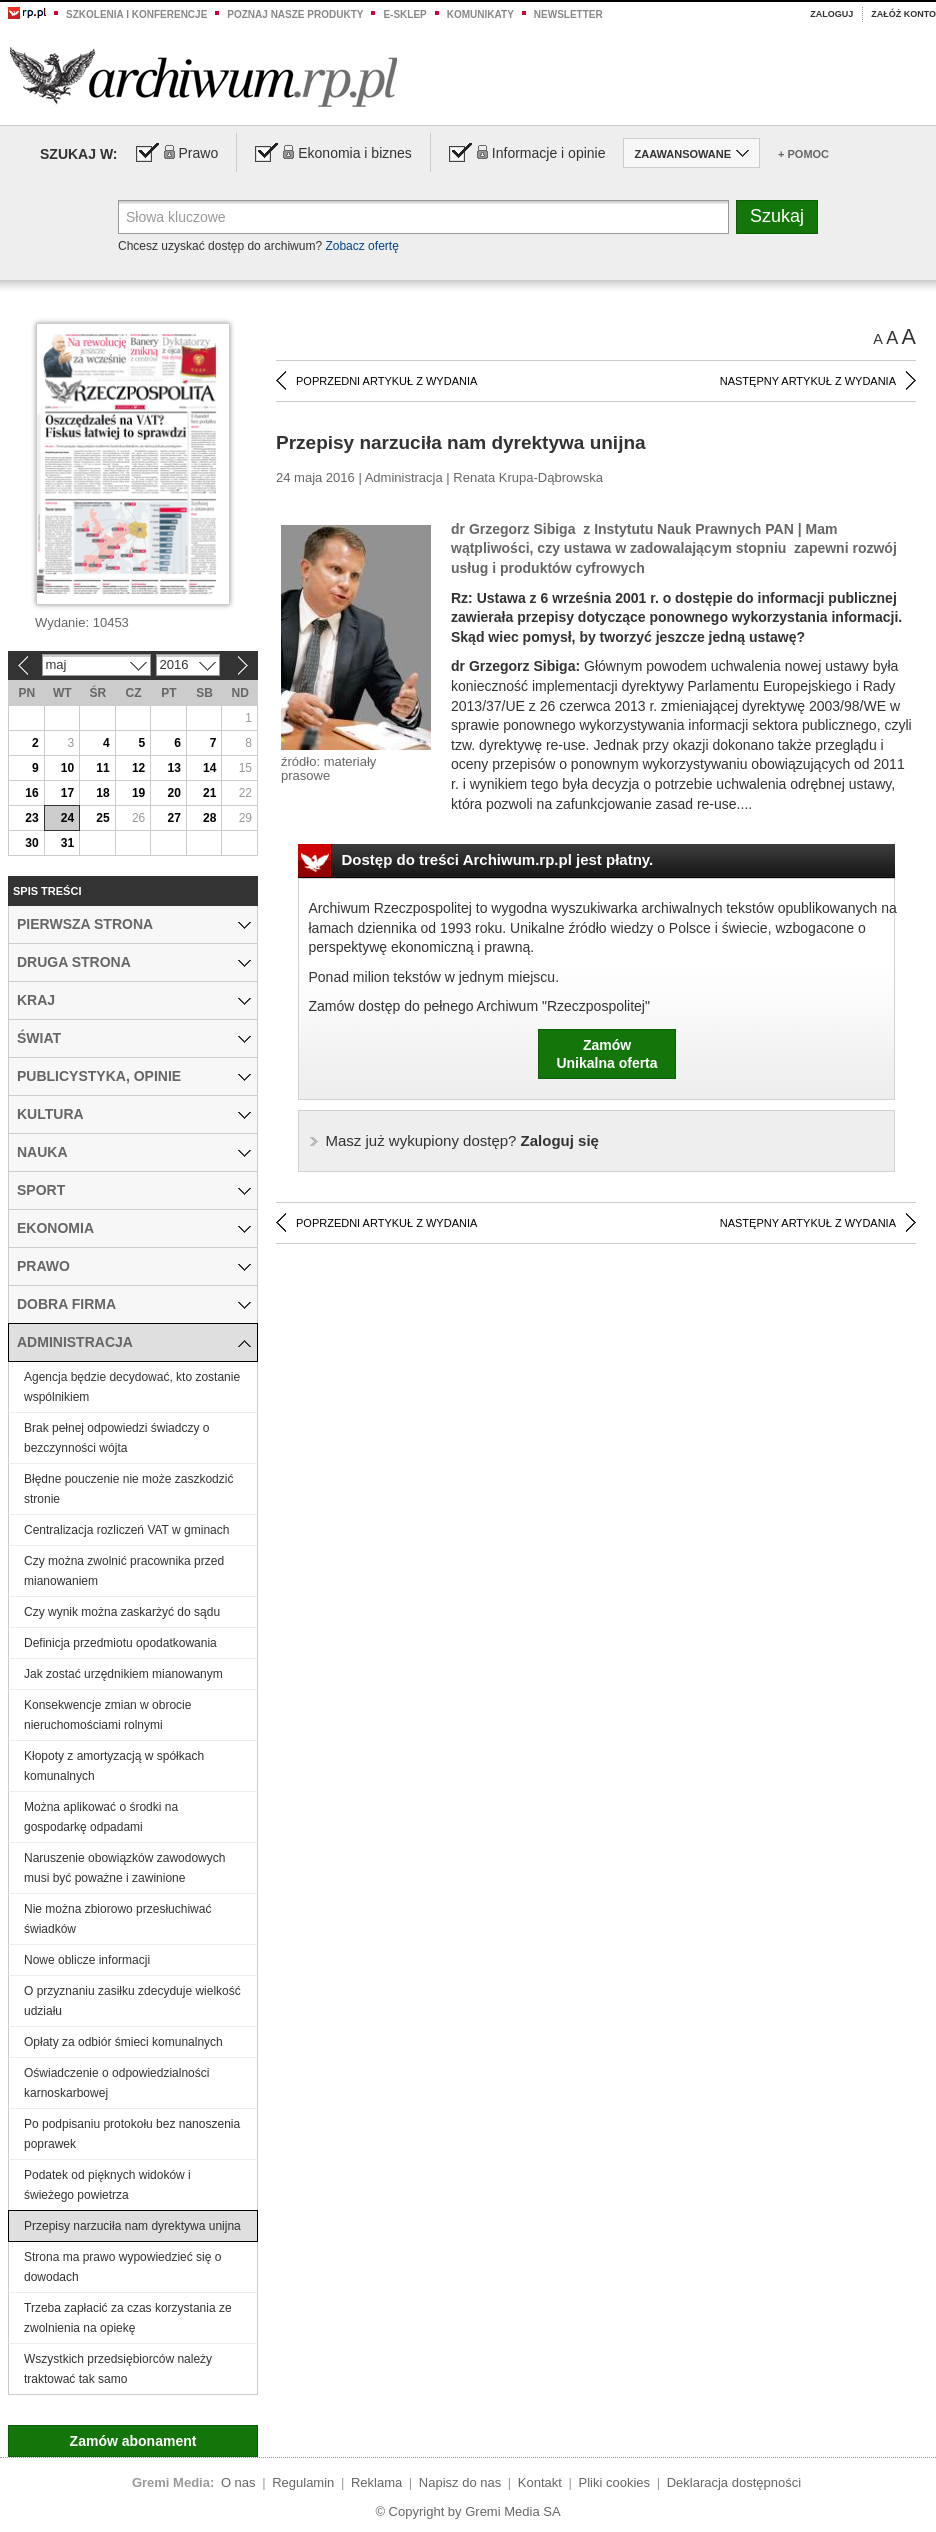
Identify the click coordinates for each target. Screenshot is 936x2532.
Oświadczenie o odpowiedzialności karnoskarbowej (116, 2083)
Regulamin (303, 2482)
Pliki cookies (615, 2482)
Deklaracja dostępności (734, 2482)
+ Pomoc (803, 154)
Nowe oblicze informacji (87, 1960)
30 (31, 843)
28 (209, 818)
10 (67, 768)
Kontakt (540, 2482)
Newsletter (568, 14)
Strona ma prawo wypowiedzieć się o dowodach (122, 2267)
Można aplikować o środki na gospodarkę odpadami (101, 1817)
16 (31, 793)
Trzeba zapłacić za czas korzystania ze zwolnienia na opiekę (128, 2318)
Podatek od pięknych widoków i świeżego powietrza (107, 2185)
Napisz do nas (460, 2482)
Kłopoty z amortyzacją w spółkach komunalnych (114, 1766)
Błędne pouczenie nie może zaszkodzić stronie (128, 1489)
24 (67, 818)
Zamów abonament (133, 2441)
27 (173, 818)
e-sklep (404, 14)
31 (67, 843)
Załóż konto (903, 14)
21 (209, 793)
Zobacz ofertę (361, 246)
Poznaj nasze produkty (295, 14)
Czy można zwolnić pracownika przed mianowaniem (124, 1571)
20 (173, 793)
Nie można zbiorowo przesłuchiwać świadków (117, 1919)
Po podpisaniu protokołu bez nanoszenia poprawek (132, 2134)
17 (67, 793)
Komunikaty (480, 14)
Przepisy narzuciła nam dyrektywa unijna (132, 2226)
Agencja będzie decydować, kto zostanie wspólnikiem (132, 1387)
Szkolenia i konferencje (136, 14)
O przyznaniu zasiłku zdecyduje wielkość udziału (132, 2001)
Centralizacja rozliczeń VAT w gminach (126, 1530)
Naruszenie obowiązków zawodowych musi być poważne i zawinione (124, 1868)
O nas (238, 2482)
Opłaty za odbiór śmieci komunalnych (123, 2042)
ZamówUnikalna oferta (606, 1054)
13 (173, 768)
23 (31, 818)
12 (138, 768)
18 (102, 793)
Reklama (376, 2482)
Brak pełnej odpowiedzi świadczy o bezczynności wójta (116, 1438)
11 (102, 768)
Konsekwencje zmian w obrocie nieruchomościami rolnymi (107, 1715)
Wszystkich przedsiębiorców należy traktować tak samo (118, 2369)
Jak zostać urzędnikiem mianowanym (123, 1674)
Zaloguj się (462, 1140)
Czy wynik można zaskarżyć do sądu (122, 1612)
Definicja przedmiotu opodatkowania (120, 1643)
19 (138, 793)
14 (209, 768)
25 (102, 818)
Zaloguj (831, 14)
